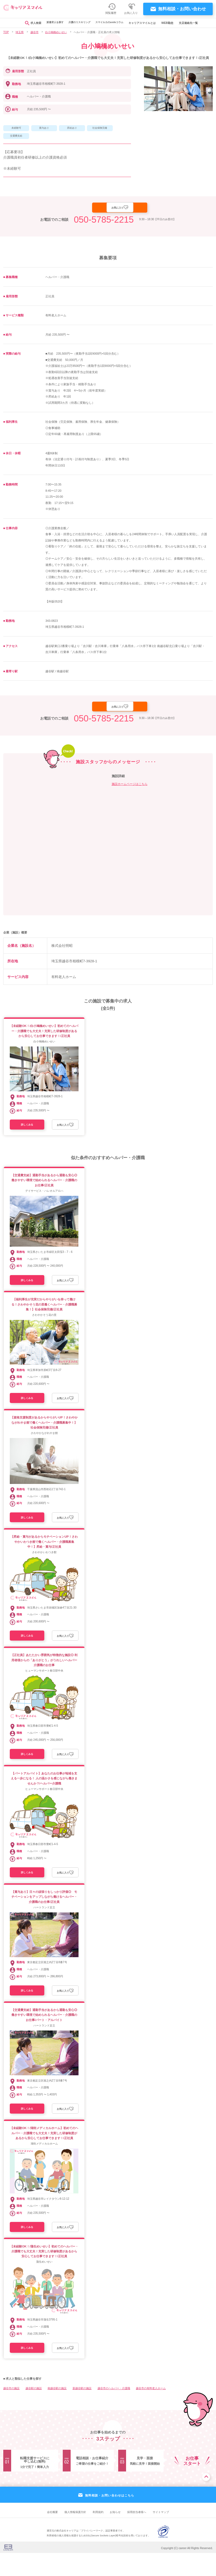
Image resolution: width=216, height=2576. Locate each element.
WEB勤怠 (173, 22)
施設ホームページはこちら (130, 787)
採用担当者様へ (136, 2535)
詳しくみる (28, 1129)
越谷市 (34, 32)
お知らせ (115, 2535)
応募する (92, 208)
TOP (6, 32)
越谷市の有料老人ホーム (151, 2411)
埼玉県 (19, 32)
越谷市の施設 (11, 2411)
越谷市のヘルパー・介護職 (114, 2411)
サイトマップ (161, 2535)
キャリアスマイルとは (147, 22)
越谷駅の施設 (34, 2411)
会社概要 (52, 2535)
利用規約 (98, 2535)
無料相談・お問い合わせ (182, 9)
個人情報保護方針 (75, 2535)
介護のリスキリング (79, 22)
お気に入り (141, 208)
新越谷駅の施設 (82, 2411)
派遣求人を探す (51, 22)
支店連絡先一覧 (193, 22)
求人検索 (27, 23)
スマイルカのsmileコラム (112, 22)
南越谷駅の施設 (57, 2411)
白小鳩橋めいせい (56, 32)
